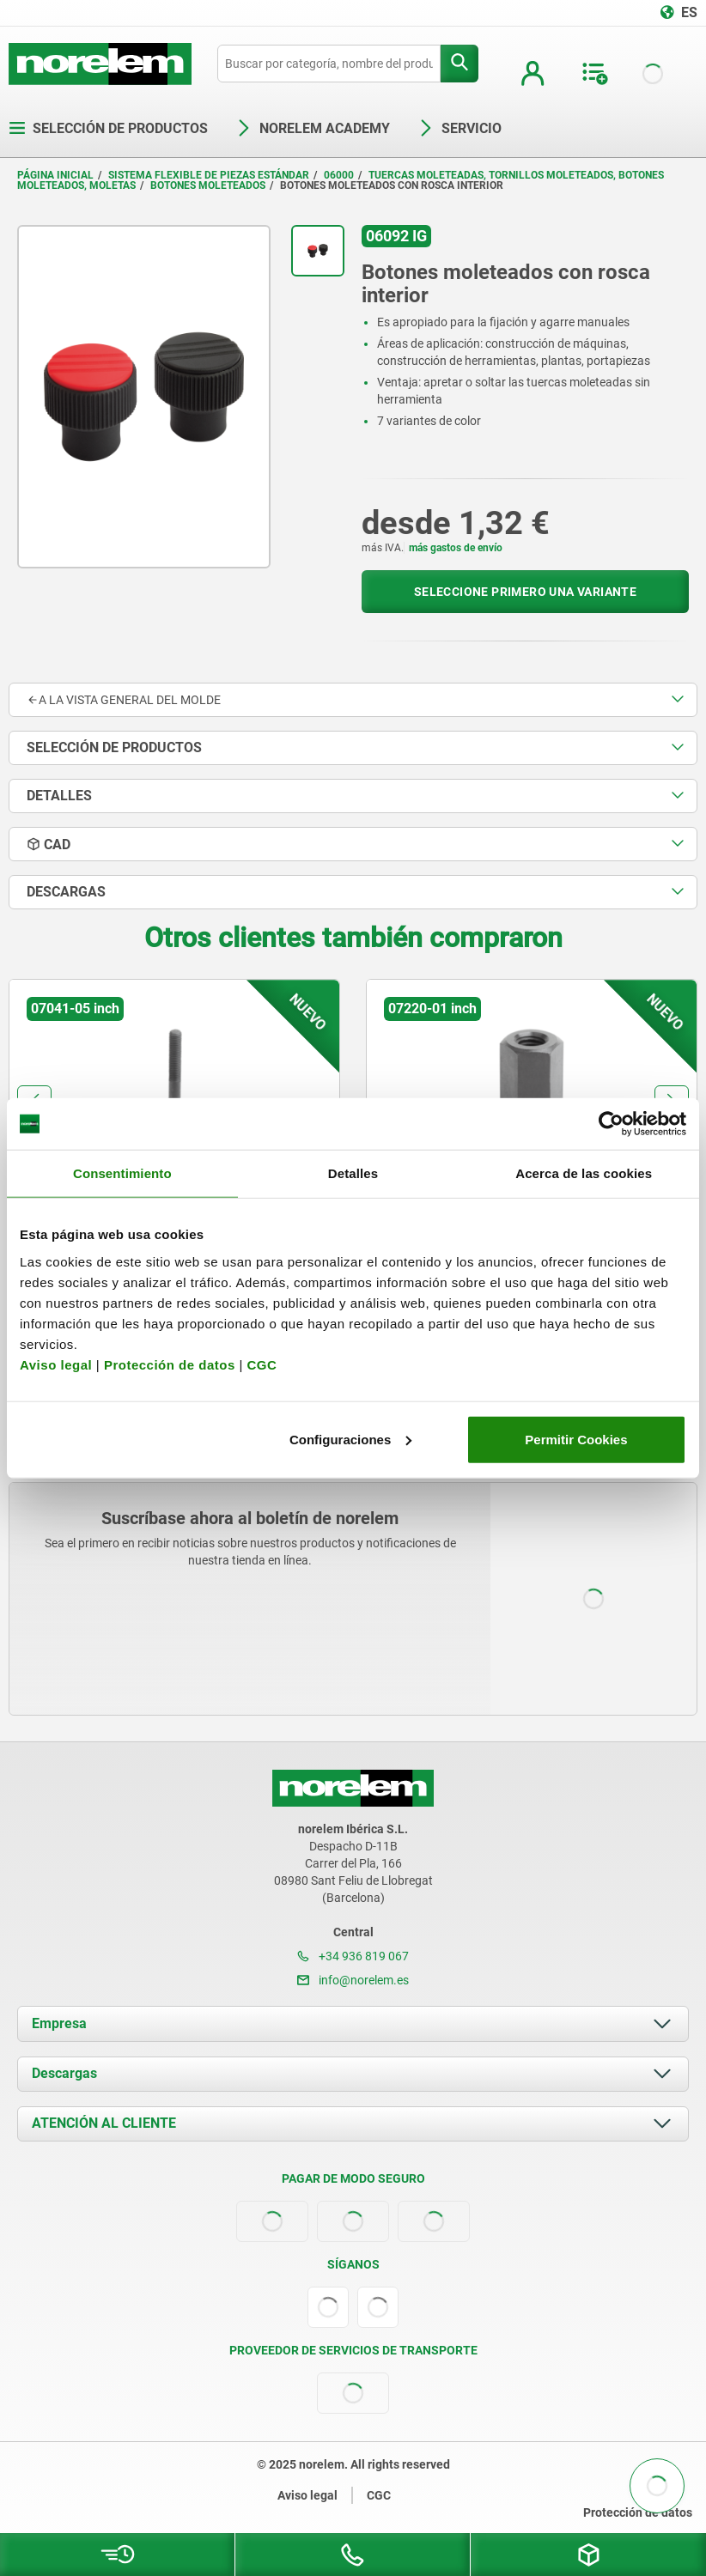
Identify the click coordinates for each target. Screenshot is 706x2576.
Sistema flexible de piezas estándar (208, 175)
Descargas (64, 2073)
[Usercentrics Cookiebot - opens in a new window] (611, 1124)
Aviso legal (56, 1364)
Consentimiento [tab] (122, 1173)
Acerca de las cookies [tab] (583, 1173)
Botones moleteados (207, 185)
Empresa (59, 2023)
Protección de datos (169, 1364)
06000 (339, 175)
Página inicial (55, 175)
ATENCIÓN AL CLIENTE (104, 2123)
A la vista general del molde (124, 700)
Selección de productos (108, 128)
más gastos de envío (455, 548)
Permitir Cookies (576, 1438)
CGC (261, 1364)
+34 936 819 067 (353, 1956)
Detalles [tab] (353, 1173)
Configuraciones (350, 1438)
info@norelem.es (353, 1980)
